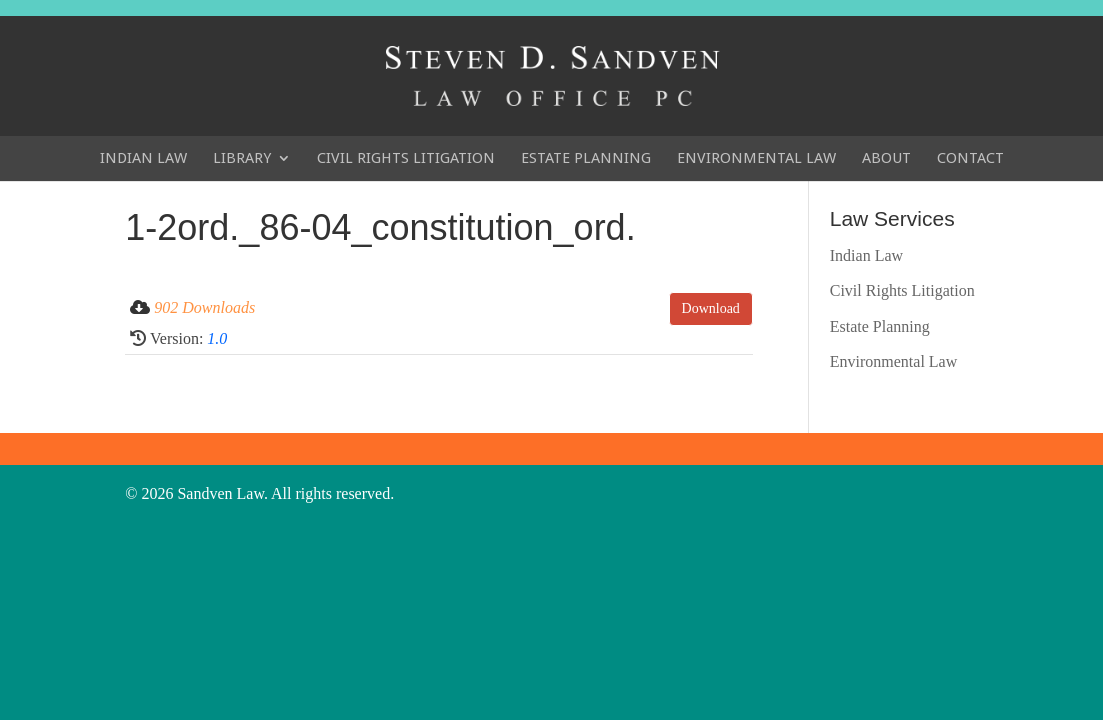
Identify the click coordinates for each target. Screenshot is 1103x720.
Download (711, 308)
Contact (970, 158)
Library (242, 158)
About (886, 158)
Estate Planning (586, 158)
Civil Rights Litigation (406, 158)
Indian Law (143, 158)
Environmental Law (756, 158)
